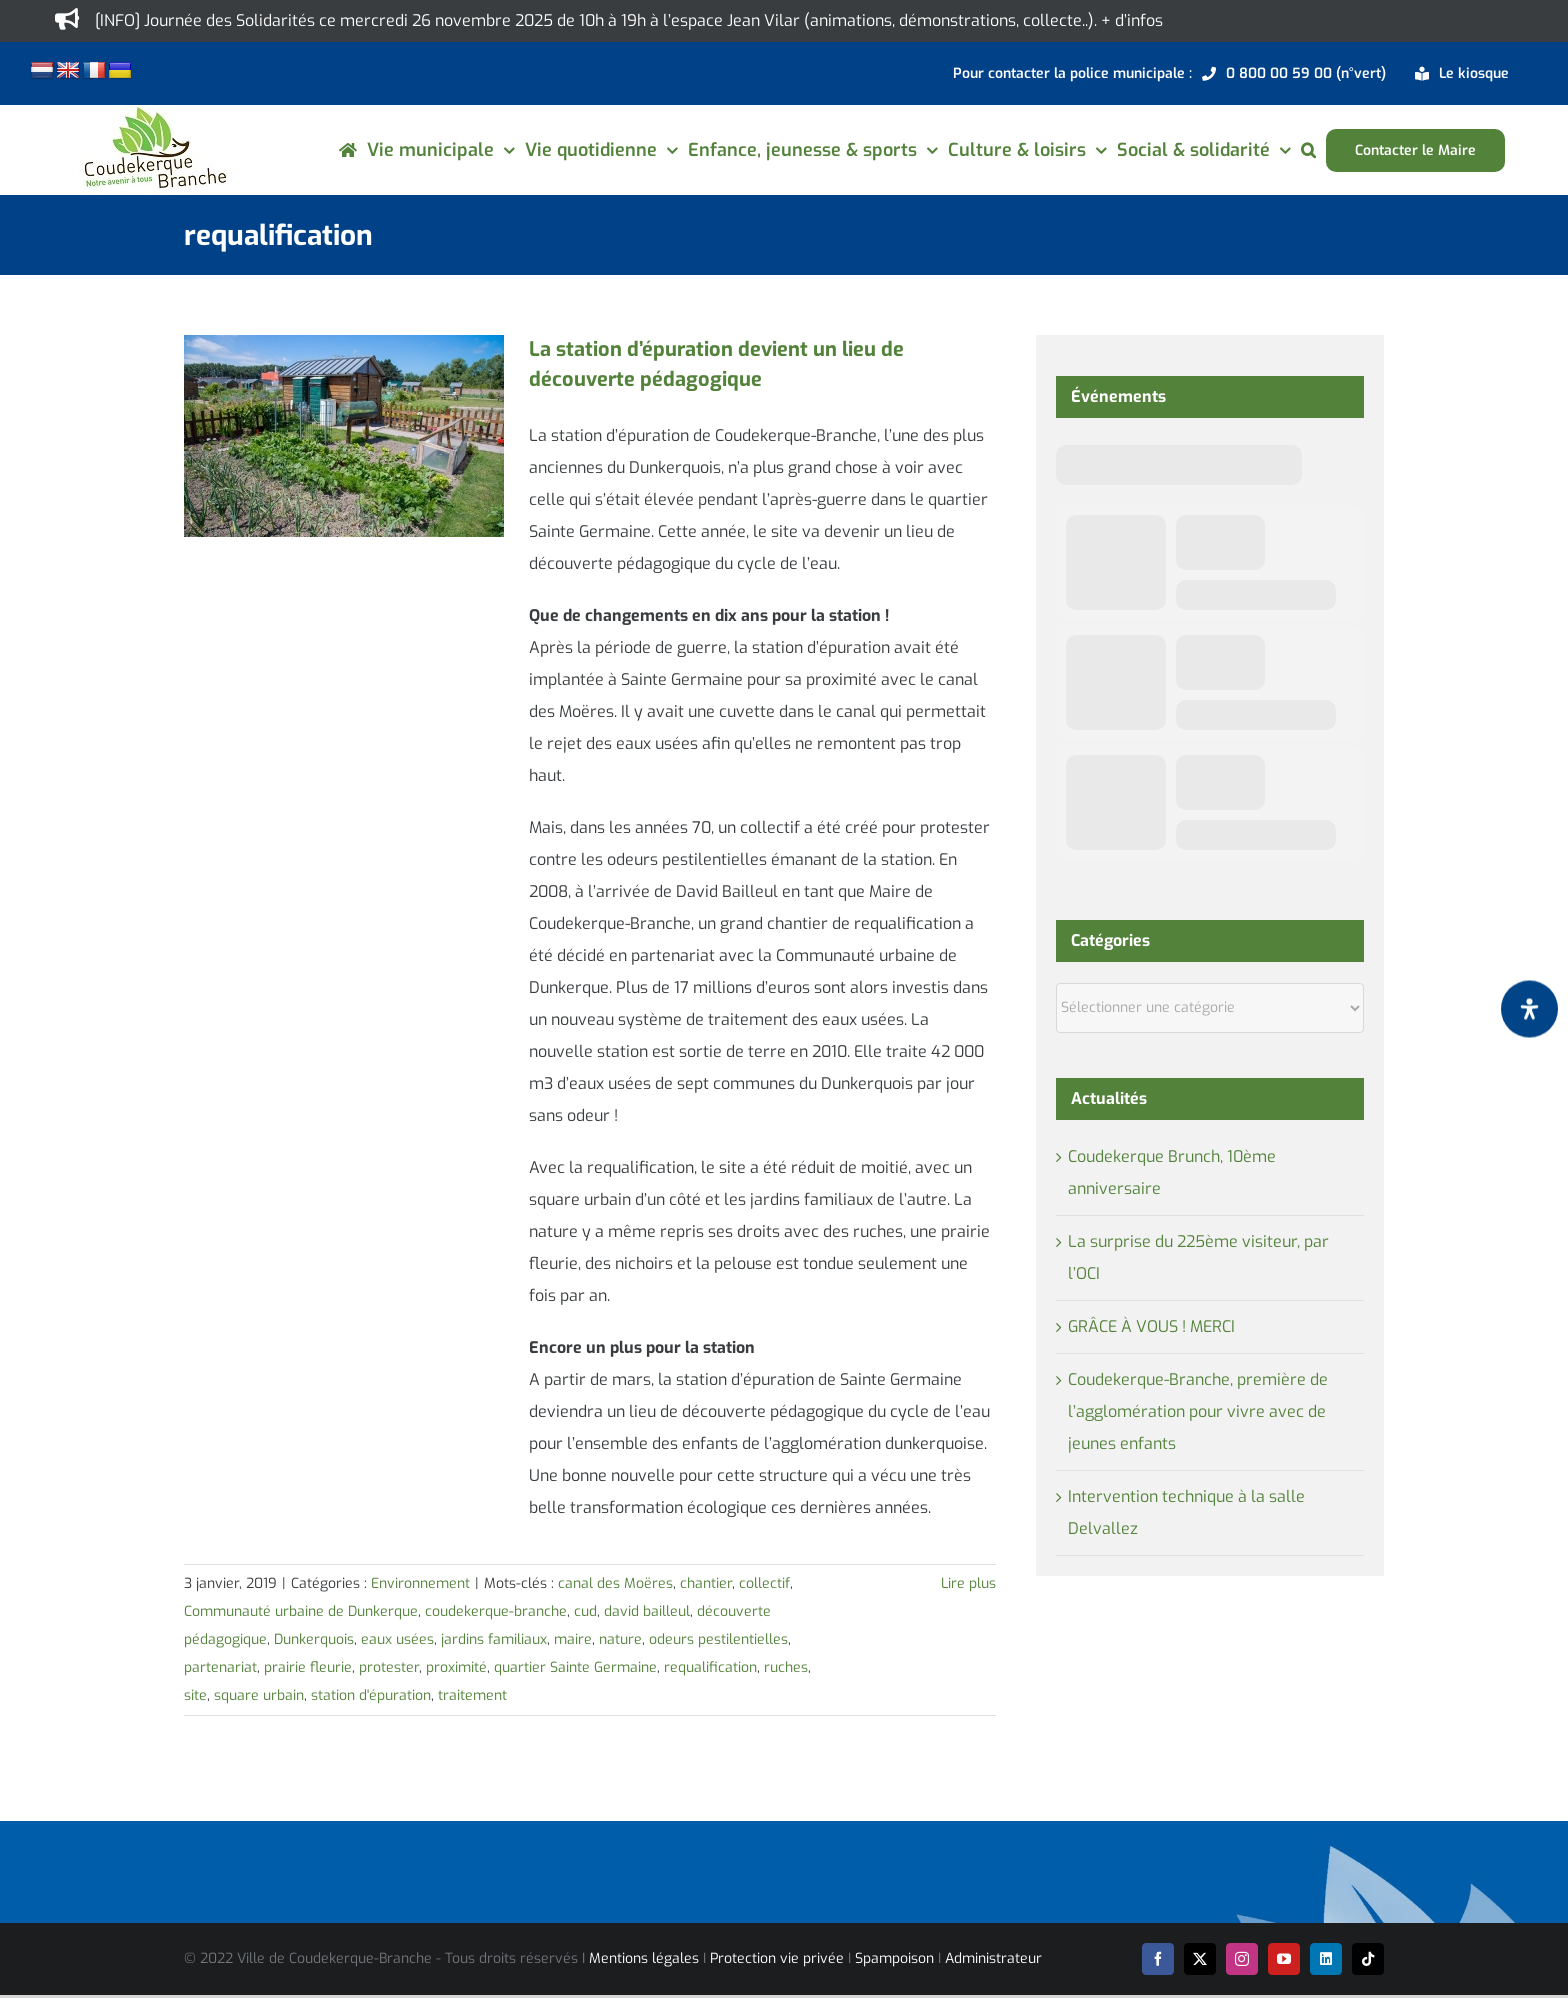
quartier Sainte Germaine (575, 1667)
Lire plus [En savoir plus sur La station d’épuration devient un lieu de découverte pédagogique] (968, 1583)
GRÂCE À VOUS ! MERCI (1151, 1326)
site (195, 1695)
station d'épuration (371, 1695)
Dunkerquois (314, 1639)
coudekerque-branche (496, 1611)
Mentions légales (644, 1958)
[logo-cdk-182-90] (154, 112)
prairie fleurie (308, 1667)
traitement (472, 1695)
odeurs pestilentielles (718, 1639)
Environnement (420, 1583)
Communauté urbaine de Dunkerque (301, 1611)
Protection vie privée (777, 1958)
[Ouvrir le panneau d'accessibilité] (1529, 1009)
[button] (1308, 150)
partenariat (220, 1667)
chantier (706, 1583)
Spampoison (894, 1958)
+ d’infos (1132, 20)
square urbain (259, 1695)
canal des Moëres (615, 1583)
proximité (456, 1667)
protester (389, 1667)
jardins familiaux (494, 1639)
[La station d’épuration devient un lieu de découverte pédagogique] (344, 436)
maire (573, 1639)
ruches (786, 1667)
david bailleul (647, 1611)
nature (620, 1639)
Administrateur (993, 1958)
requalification (710, 1667)
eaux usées (397, 1639)
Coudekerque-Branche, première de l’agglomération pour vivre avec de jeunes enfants (1198, 1411)
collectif (764, 1583)
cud (585, 1611)
